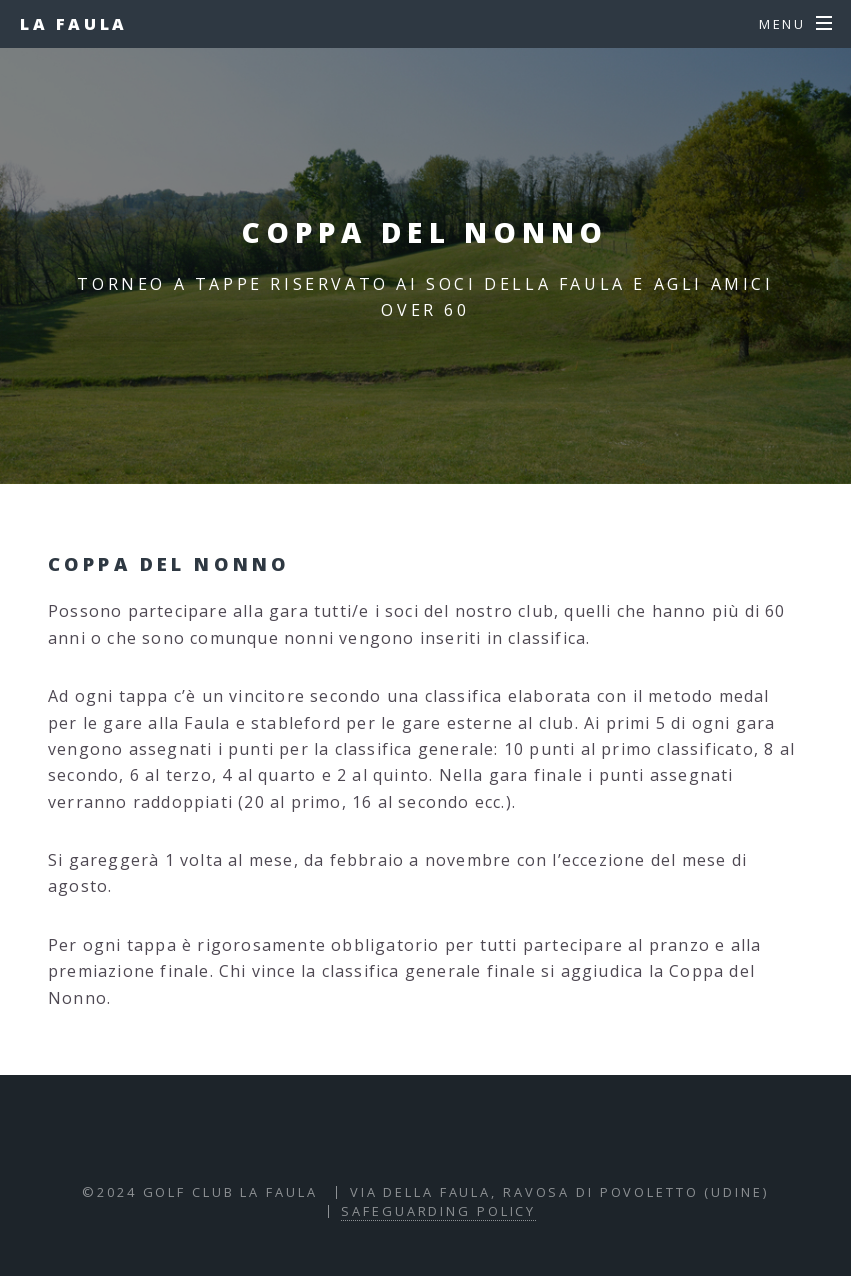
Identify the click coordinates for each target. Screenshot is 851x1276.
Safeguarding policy (438, 1211)
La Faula (74, 24)
